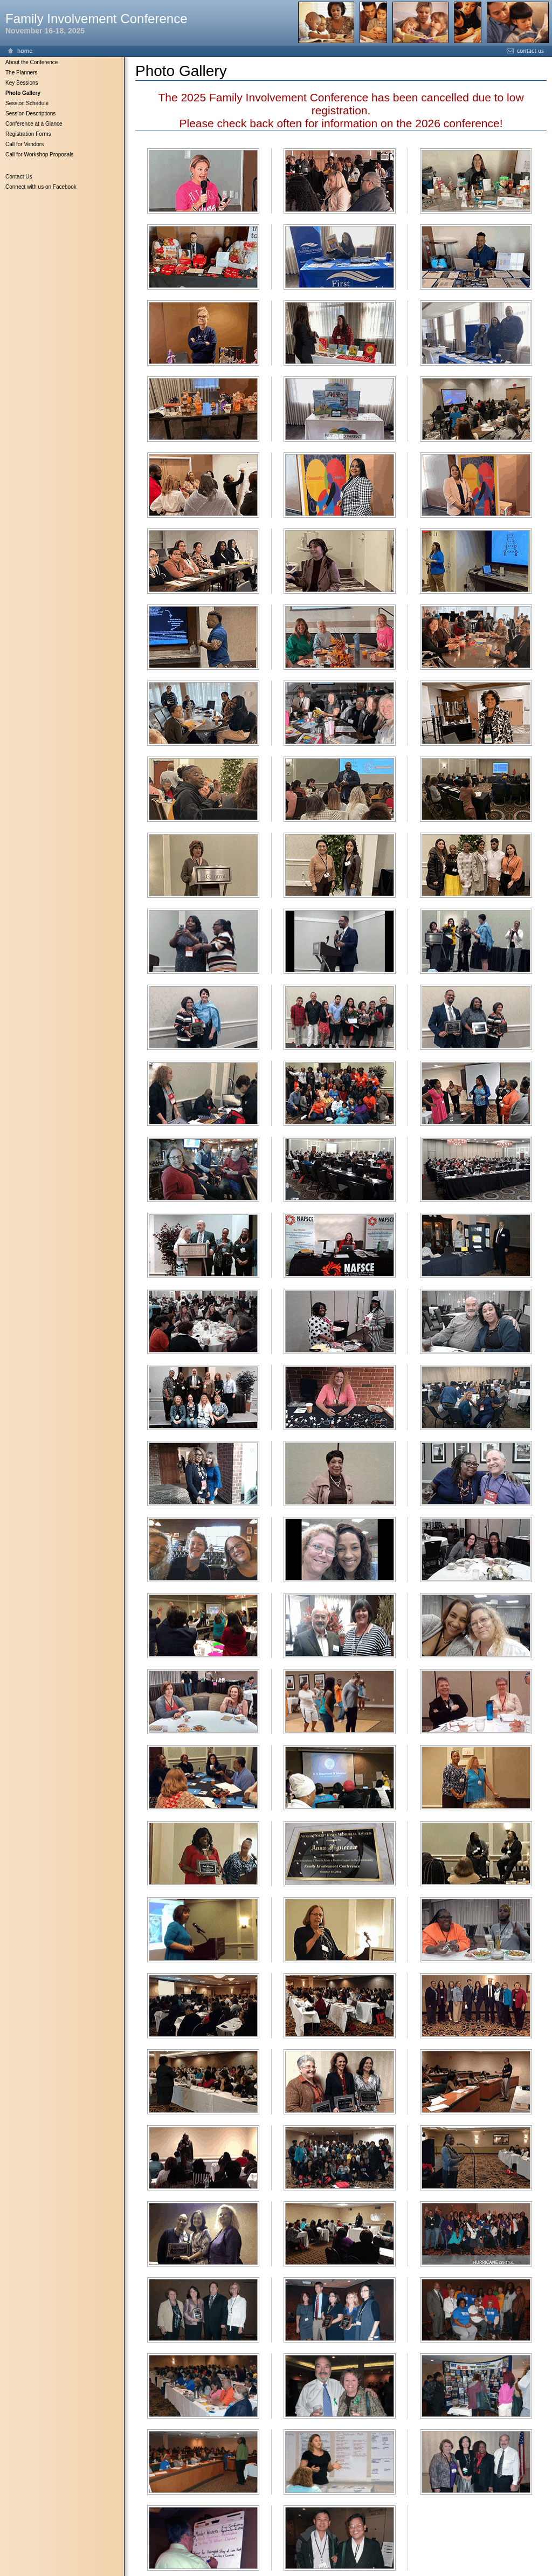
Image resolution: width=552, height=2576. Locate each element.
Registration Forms (28, 134)
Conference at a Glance (34, 124)
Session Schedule (27, 103)
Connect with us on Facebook (41, 187)
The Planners (21, 72)
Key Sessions (21, 83)
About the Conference (31, 62)
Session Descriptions (30, 113)
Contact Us (18, 177)
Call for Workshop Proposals (39, 154)
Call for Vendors (24, 144)
